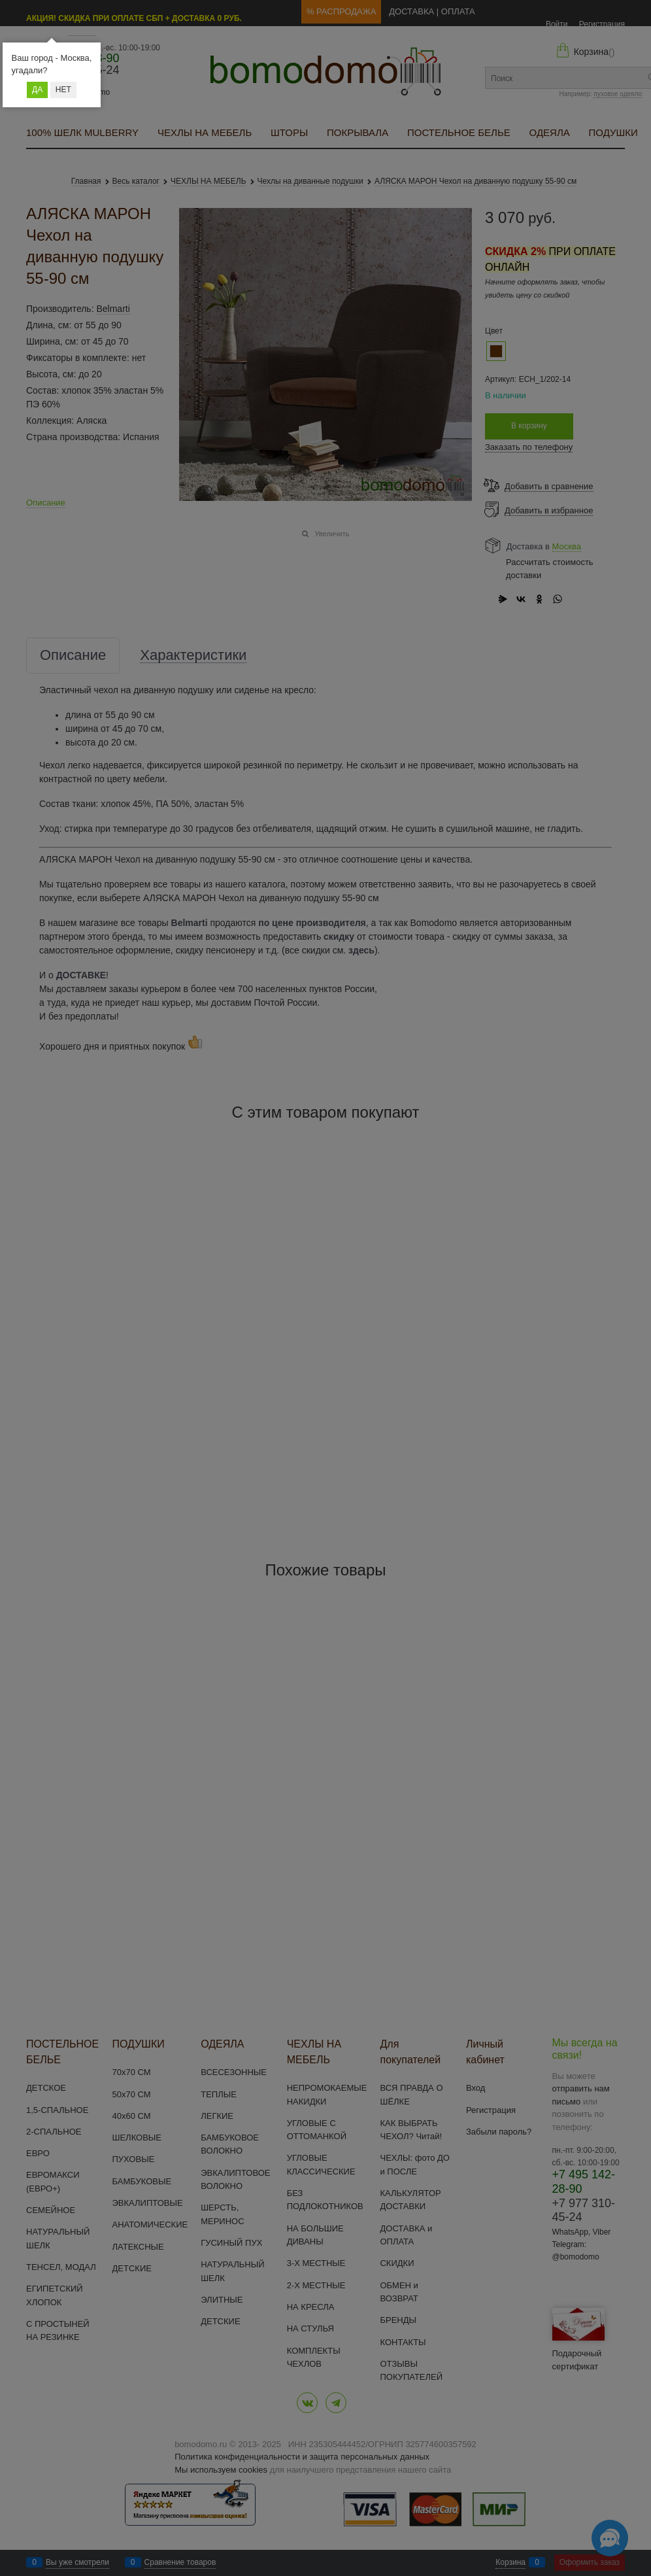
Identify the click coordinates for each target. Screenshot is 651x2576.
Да (37, 89)
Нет (63, 89)
